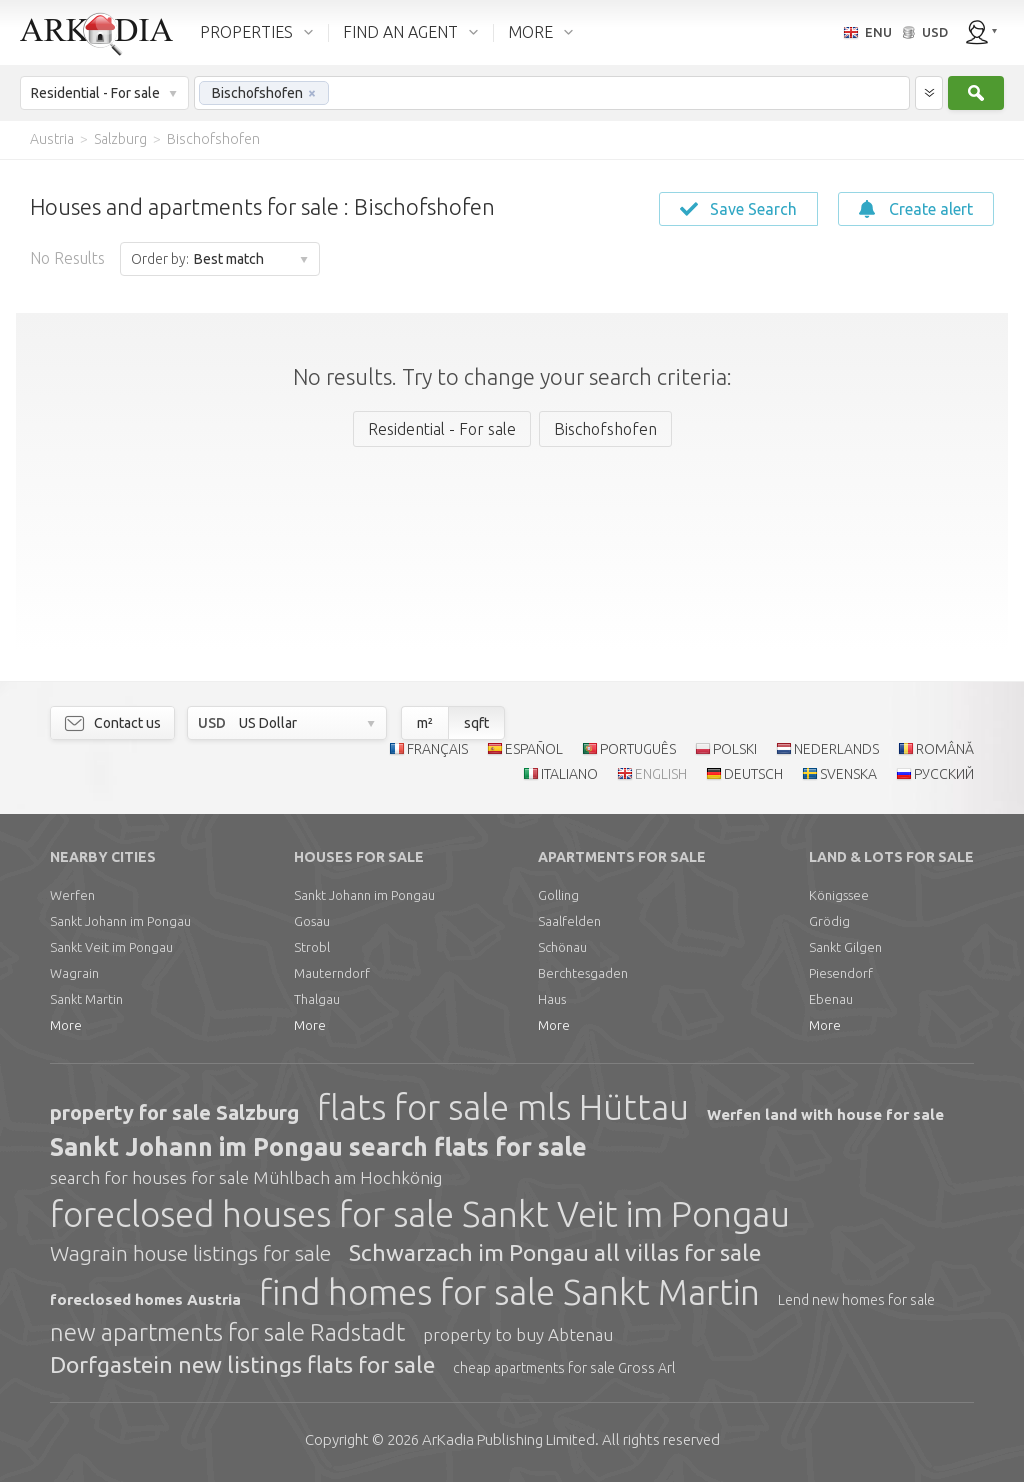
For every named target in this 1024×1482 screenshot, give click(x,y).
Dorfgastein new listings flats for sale (242, 1364)
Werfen (72, 895)
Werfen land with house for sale (825, 1114)
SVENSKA (848, 774)
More (66, 1025)
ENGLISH (661, 774)
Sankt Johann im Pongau (120, 921)
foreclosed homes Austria (145, 1299)
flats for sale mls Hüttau (503, 1107)
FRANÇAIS (437, 749)
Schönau (562, 947)
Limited (508, 1439)
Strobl (312, 947)
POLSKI (735, 749)
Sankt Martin (86, 999)
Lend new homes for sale (856, 1300)
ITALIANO (569, 774)
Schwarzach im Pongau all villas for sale (555, 1252)
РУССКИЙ (944, 774)
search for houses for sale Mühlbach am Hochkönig (246, 1177)
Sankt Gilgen (845, 947)
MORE (530, 32)
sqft (476, 723)
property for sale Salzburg (174, 1112)
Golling (558, 895)
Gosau (312, 921)
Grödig (829, 921)
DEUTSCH (753, 774)
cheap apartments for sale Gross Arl (564, 1368)
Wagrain (74, 973)
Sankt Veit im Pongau (111, 947)
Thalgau (317, 999)
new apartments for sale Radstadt (227, 1332)
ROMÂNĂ (945, 749)
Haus (552, 999)
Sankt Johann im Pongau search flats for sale (318, 1147)
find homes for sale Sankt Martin (509, 1292)
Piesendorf (841, 973)
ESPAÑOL (534, 749)
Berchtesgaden (583, 973)
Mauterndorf (332, 973)
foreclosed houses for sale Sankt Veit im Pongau (420, 1214)
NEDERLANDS (836, 749)
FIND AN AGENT (400, 32)
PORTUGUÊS (638, 749)
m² (425, 723)
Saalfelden (569, 921)
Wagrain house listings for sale (190, 1253)
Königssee (839, 895)
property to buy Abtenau (518, 1334)
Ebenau (831, 999)
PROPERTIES (246, 32)
